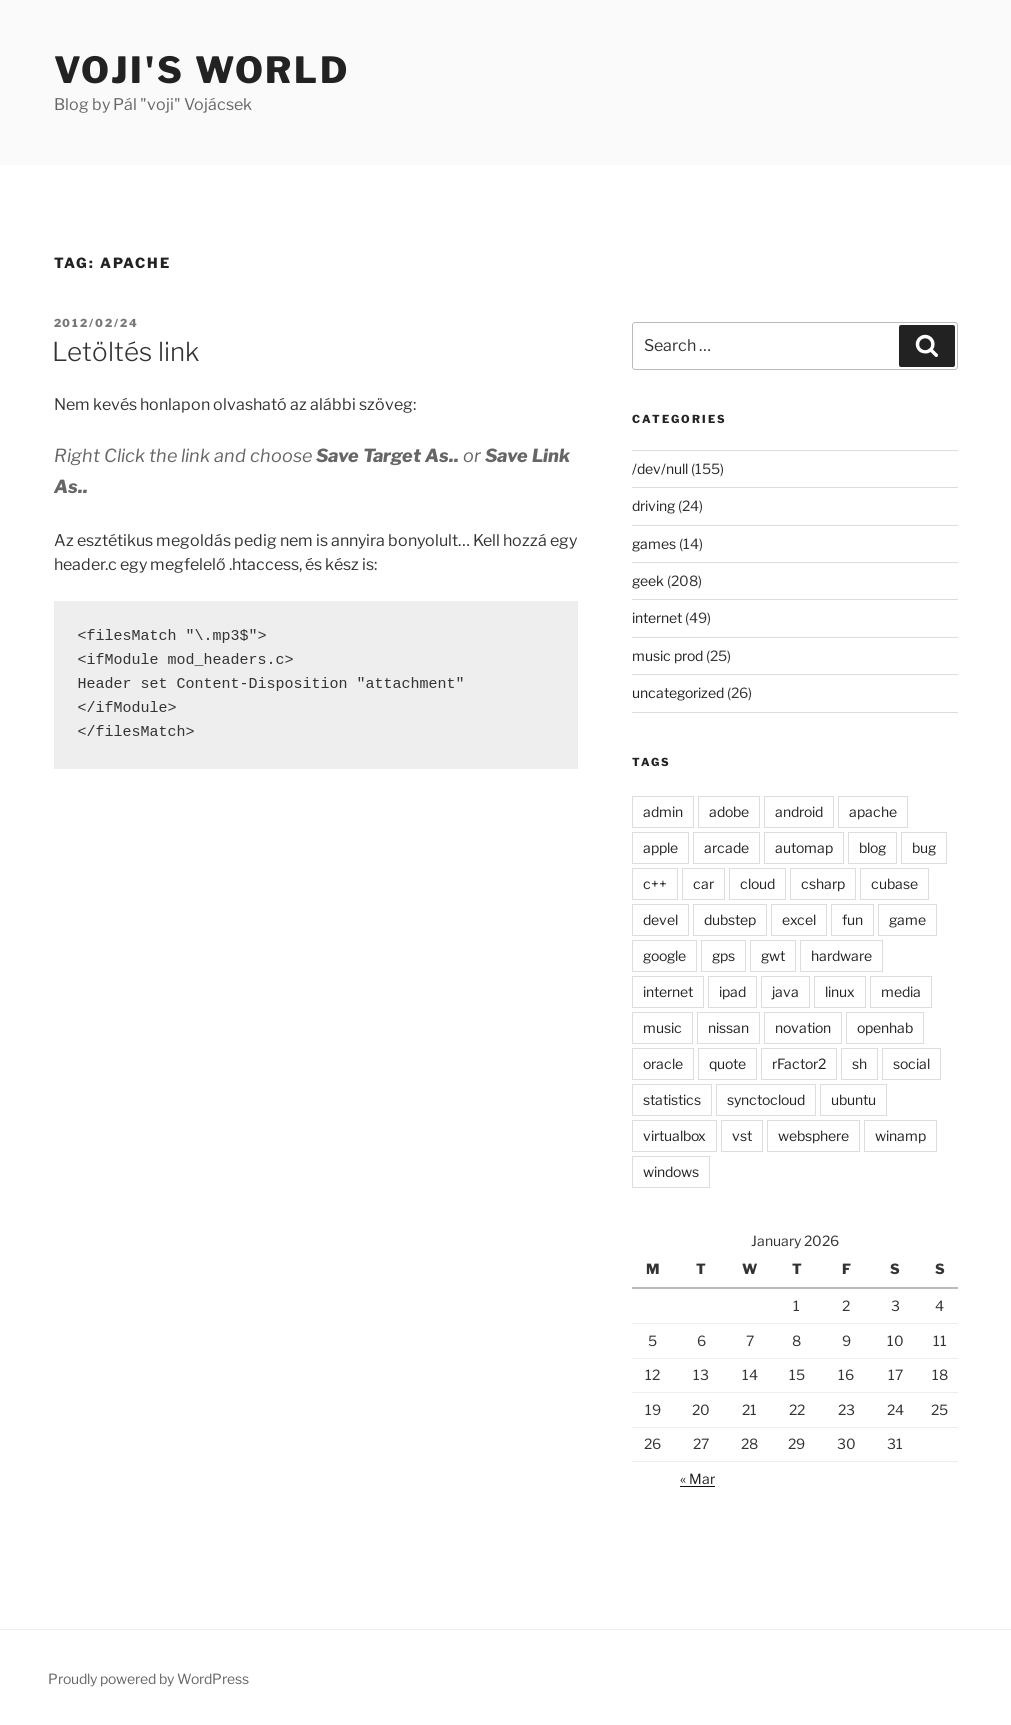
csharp (823, 883)
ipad (732, 991)
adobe (729, 811)
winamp (900, 1135)
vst (742, 1135)
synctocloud (766, 1099)
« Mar (697, 1478)
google (664, 955)
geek (648, 580)
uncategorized (678, 692)
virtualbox (674, 1135)
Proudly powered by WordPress (148, 1678)
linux (840, 991)
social (911, 1063)
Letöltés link (125, 351)
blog (872, 847)
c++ (655, 883)
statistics (672, 1099)
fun (852, 919)
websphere (813, 1135)
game (907, 919)
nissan (728, 1027)
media (901, 991)
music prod (667, 655)
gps (723, 955)
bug (924, 847)
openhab (885, 1027)
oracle (663, 1063)
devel (660, 919)
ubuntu (853, 1099)
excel (799, 919)
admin (663, 811)
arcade (726, 847)
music (662, 1027)
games (654, 543)
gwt (773, 955)
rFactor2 (799, 1063)
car (703, 883)
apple (660, 847)
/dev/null (660, 468)
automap (804, 847)
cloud (757, 883)
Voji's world (202, 70)
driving (653, 505)
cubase (894, 883)
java (785, 991)
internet (657, 617)
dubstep (730, 919)
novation (803, 1027)
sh (859, 1063)
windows (671, 1171)
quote (727, 1063)
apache (873, 811)
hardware (841, 955)
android (799, 811)
